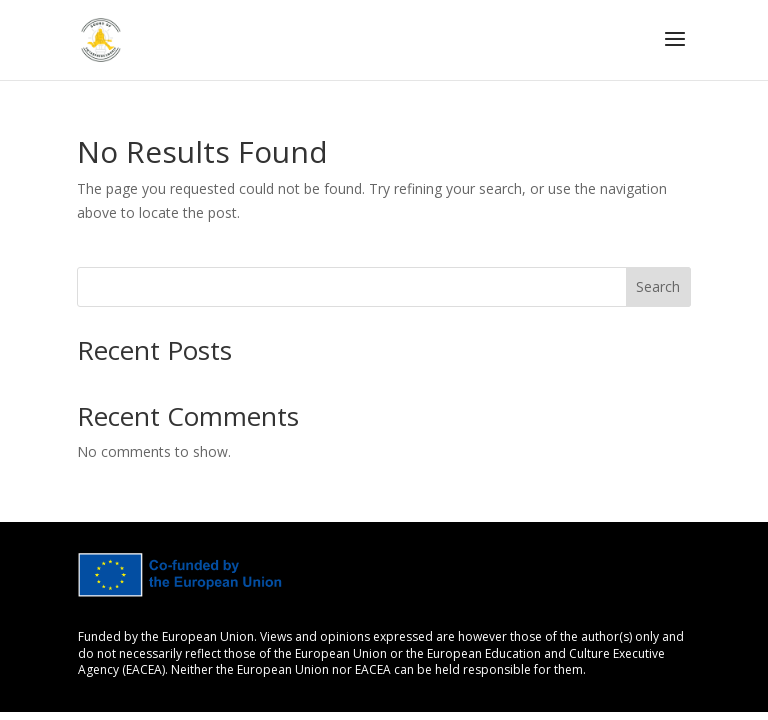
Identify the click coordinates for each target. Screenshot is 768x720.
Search (658, 286)
